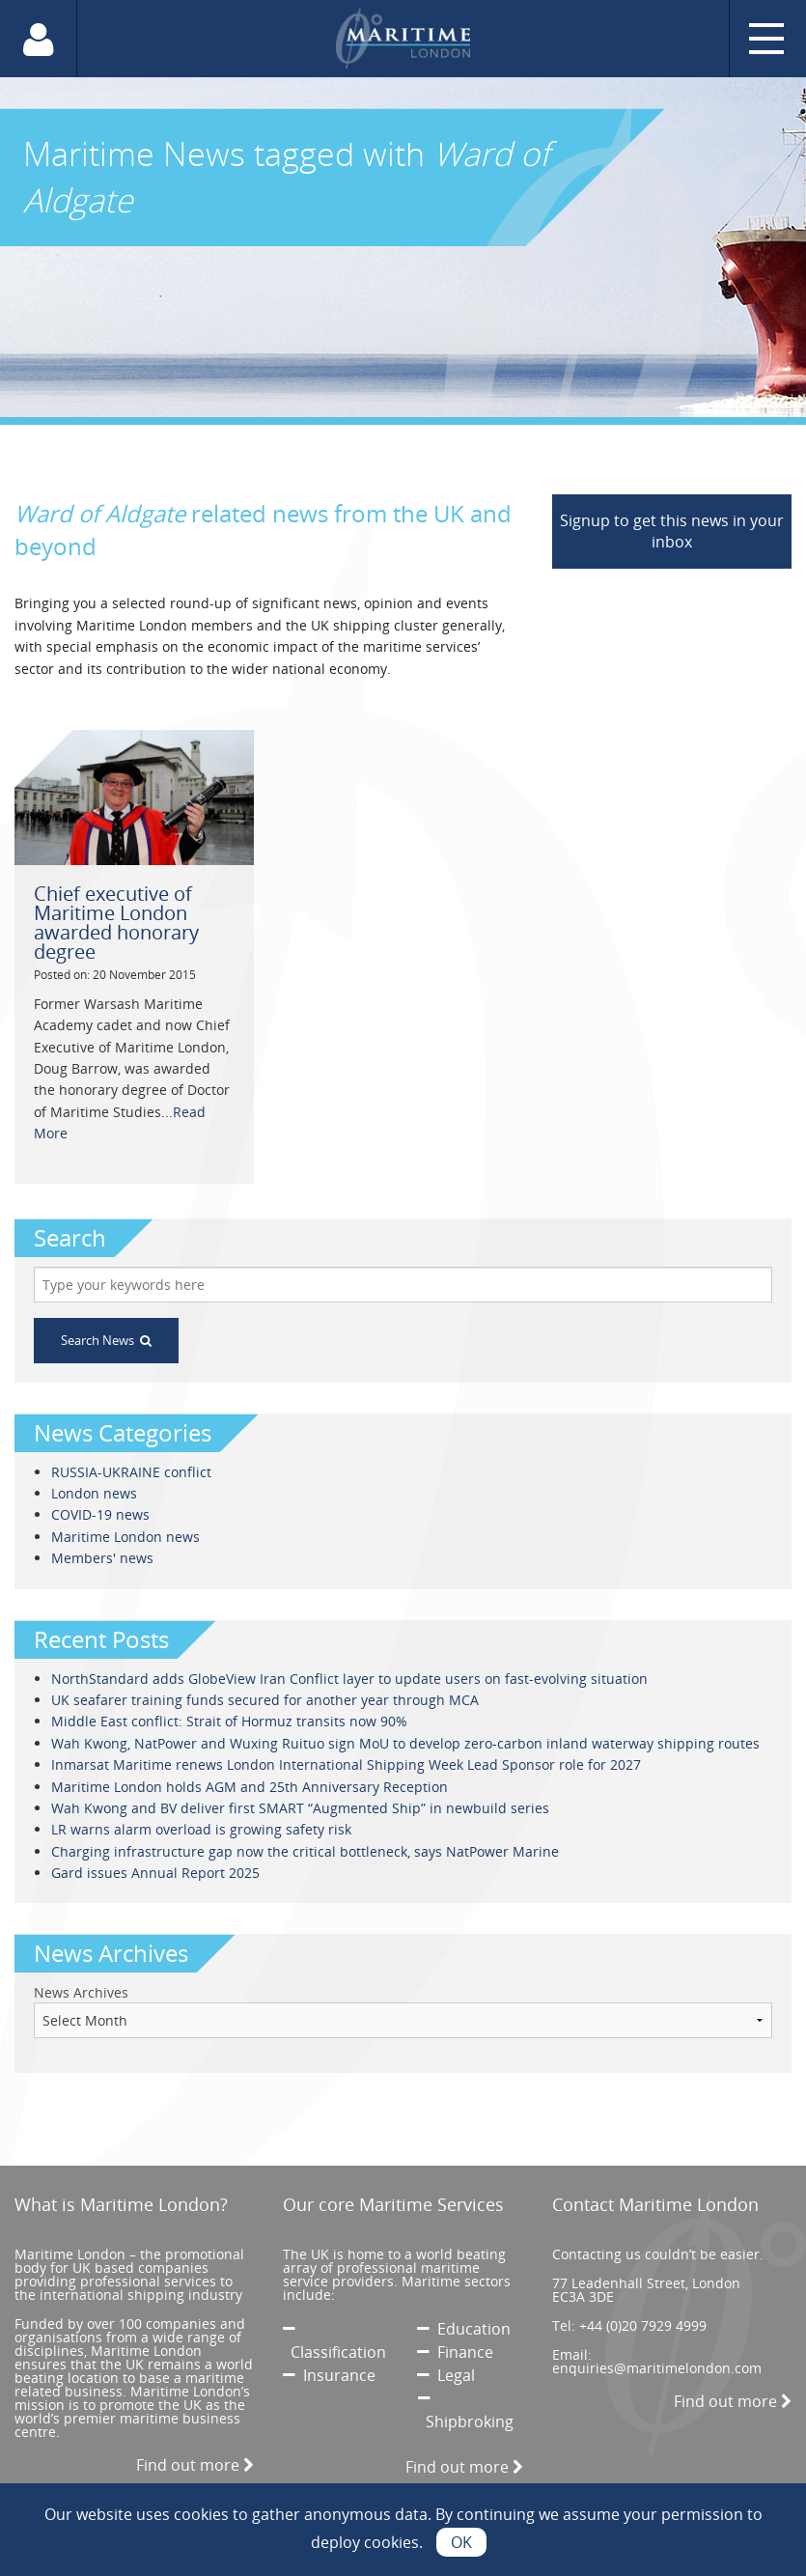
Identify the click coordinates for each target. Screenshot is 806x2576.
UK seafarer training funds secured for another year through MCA (265, 1700)
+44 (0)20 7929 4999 (643, 2325)
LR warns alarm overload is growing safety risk (201, 1829)
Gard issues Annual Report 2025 (155, 1872)
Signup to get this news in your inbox (672, 531)
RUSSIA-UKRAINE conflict (131, 1472)
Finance (455, 2352)
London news (94, 1493)
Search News (106, 1340)
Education (464, 2328)
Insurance (329, 2375)
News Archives (81, 1992)
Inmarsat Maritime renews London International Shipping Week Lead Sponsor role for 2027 (346, 1764)
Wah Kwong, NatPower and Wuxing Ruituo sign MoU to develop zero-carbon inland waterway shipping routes (405, 1743)
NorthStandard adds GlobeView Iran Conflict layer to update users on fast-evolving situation (349, 1678)
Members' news (102, 1558)
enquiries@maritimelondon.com (657, 2368)
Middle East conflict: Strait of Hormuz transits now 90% (229, 1721)
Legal (446, 2375)
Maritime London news (125, 1536)
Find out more (195, 2465)
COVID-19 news (100, 1514)
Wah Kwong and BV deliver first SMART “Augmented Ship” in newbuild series (300, 1808)
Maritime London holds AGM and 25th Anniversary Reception (249, 1787)
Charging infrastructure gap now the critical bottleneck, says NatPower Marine (305, 1851)
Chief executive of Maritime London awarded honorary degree (116, 923)
